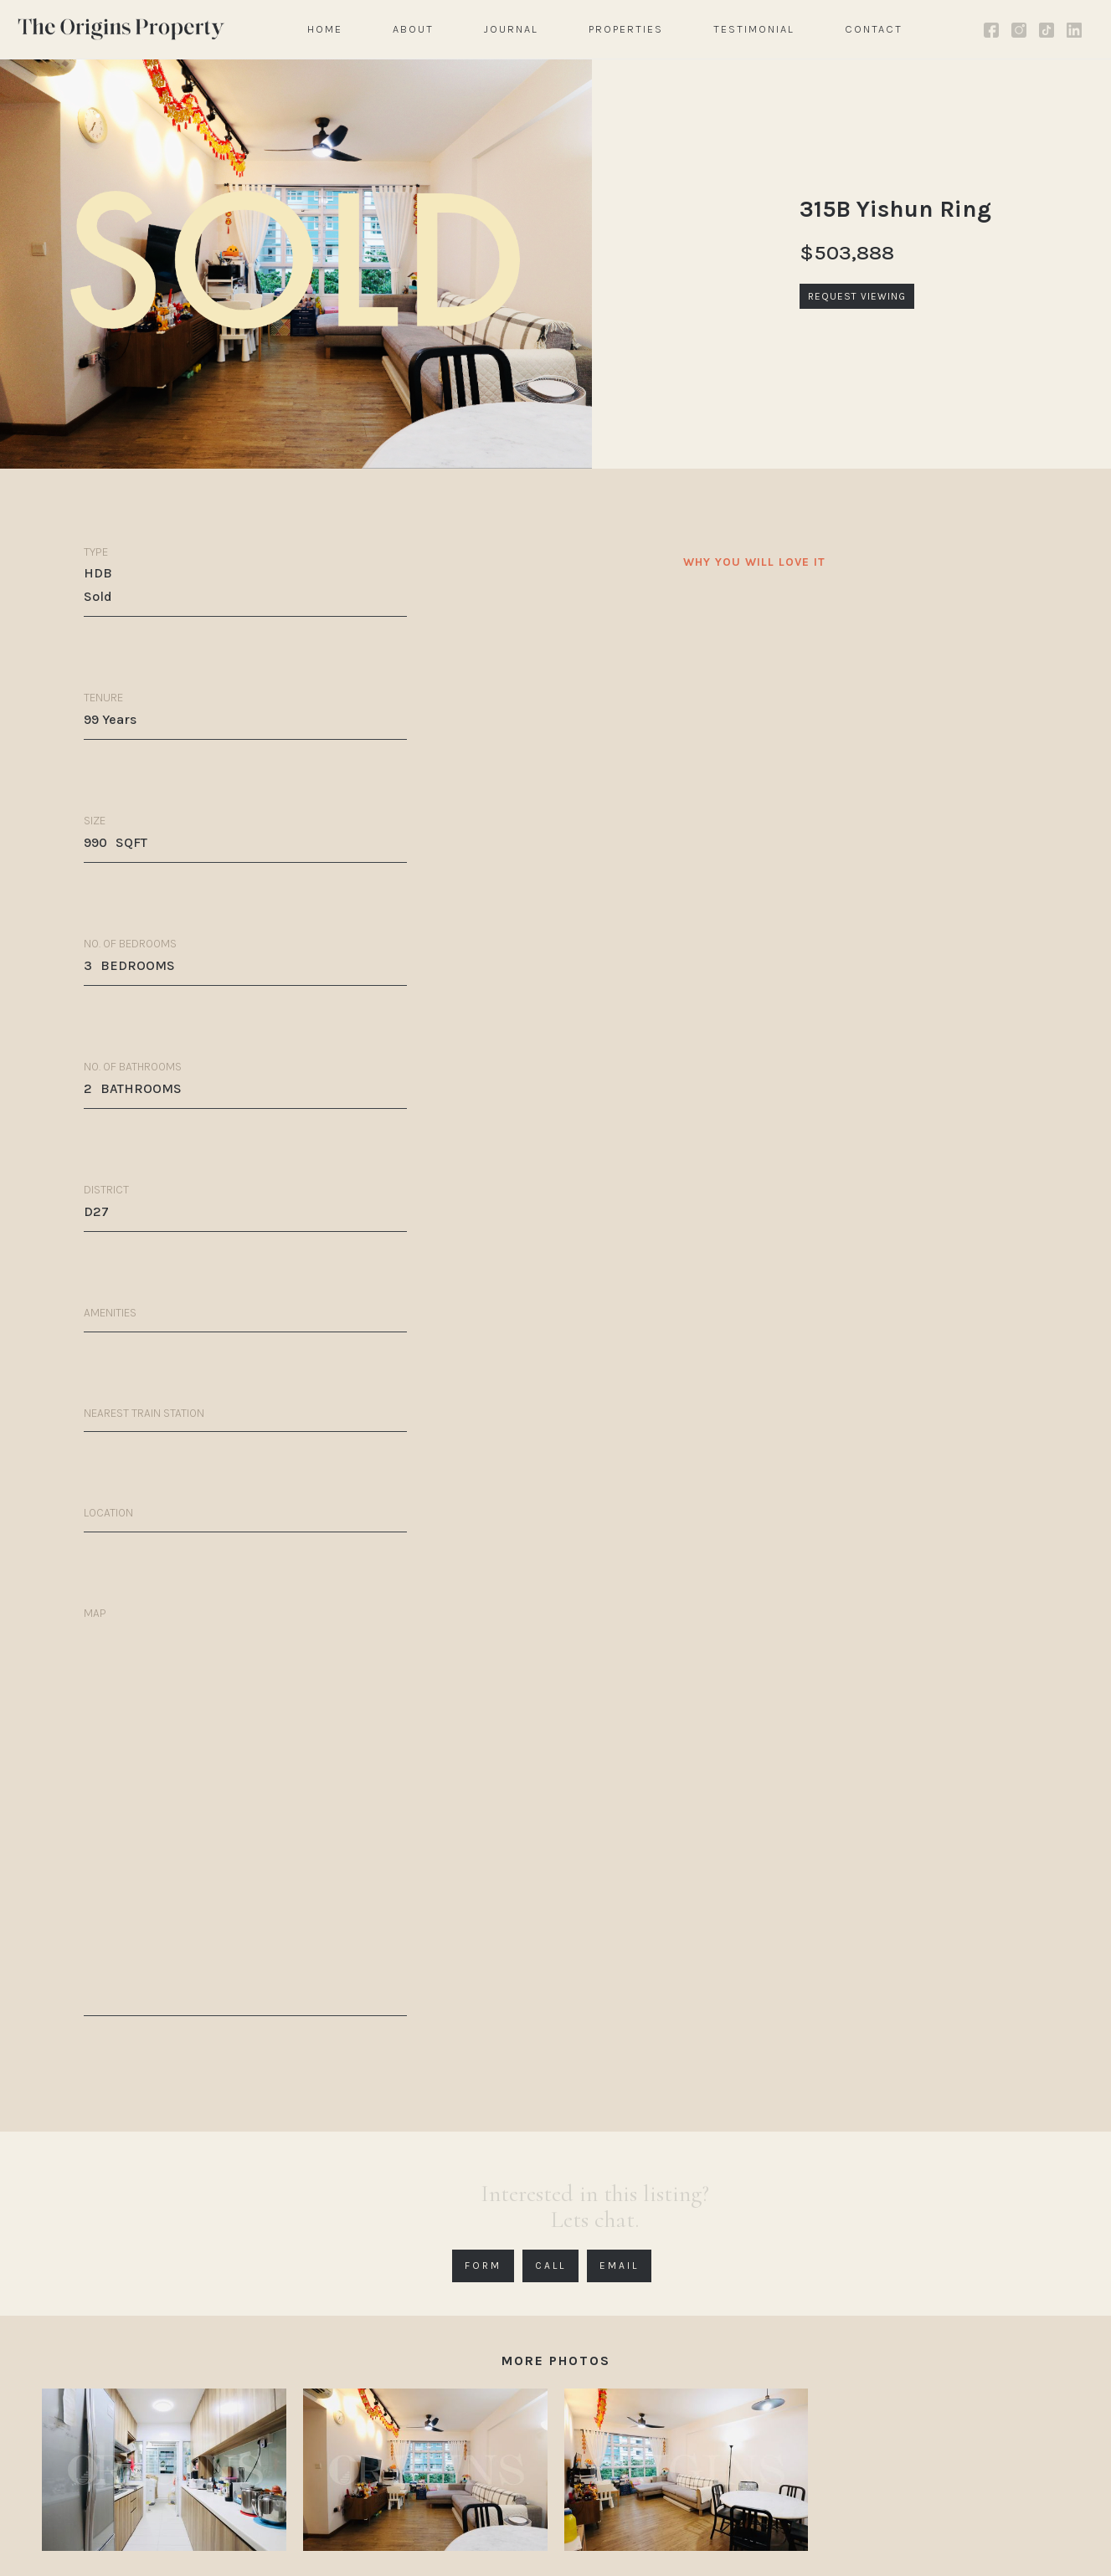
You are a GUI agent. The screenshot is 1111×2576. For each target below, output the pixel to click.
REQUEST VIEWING (857, 296)
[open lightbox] (164, 2470)
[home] (121, 28)
